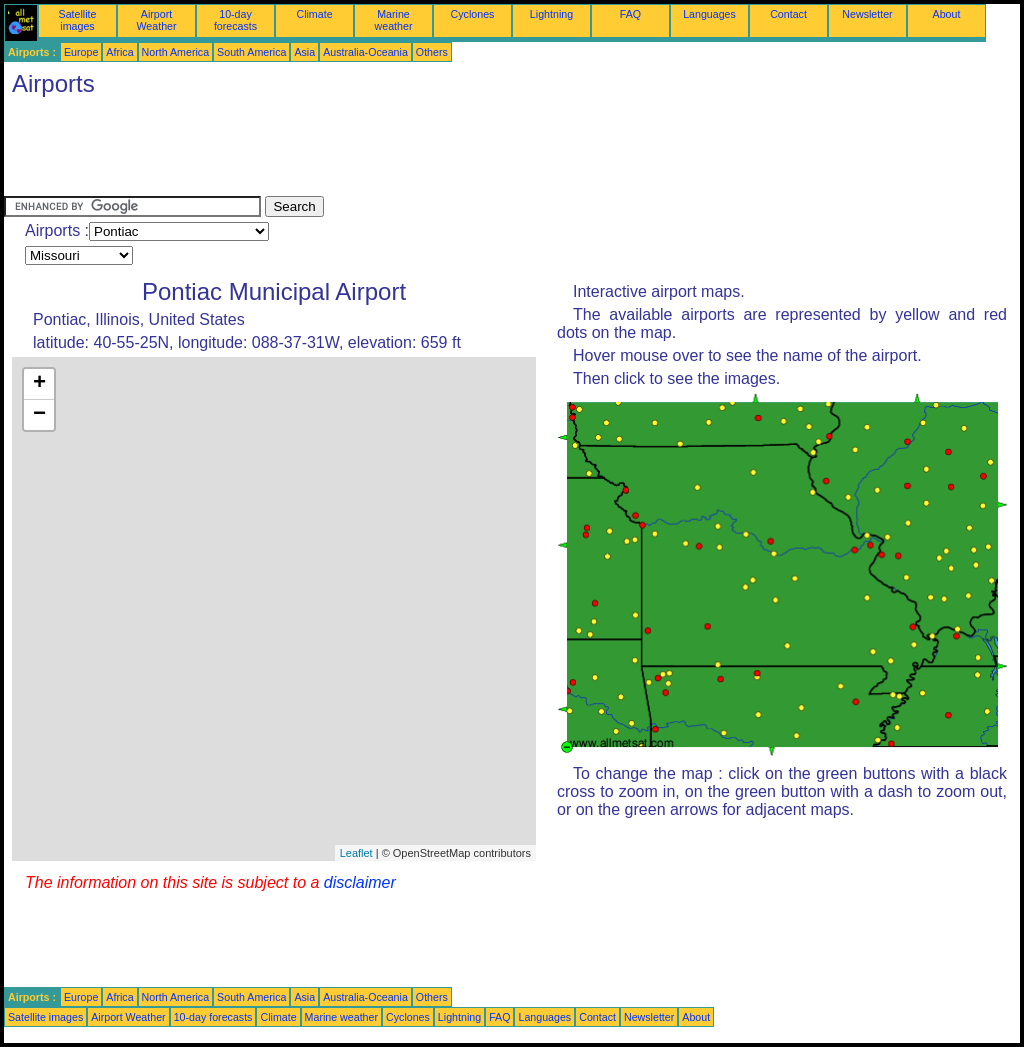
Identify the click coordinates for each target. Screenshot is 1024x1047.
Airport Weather (156, 20)
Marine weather (394, 20)
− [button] (39, 415)
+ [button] (39, 384)
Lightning (551, 14)
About (947, 14)
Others (432, 52)
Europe (81, 52)
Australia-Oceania (365, 52)
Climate (314, 14)
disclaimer (360, 882)
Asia (304, 52)
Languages (709, 14)
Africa (119, 52)
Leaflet (356, 853)
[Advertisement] (368, 151)
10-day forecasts (235, 20)
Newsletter (867, 14)
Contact (788, 14)
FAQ (630, 14)
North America (176, 52)
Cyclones (473, 14)
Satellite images (78, 20)
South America (251, 52)
